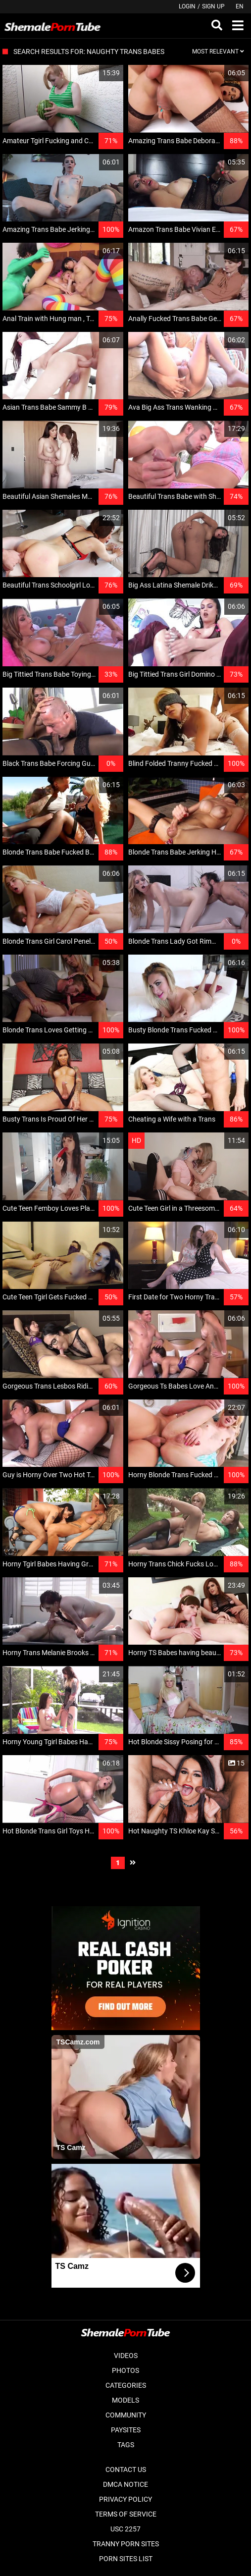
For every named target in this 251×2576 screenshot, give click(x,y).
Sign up (213, 6)
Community (125, 2415)
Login (187, 6)
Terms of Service (125, 2514)
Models (125, 2400)
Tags (125, 2445)
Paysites (126, 2430)
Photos (125, 2370)
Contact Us (125, 2469)
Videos (126, 2356)
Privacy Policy (125, 2499)
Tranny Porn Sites (126, 2544)
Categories (125, 2385)
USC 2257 (125, 2529)
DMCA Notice (125, 2484)
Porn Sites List (125, 2559)
